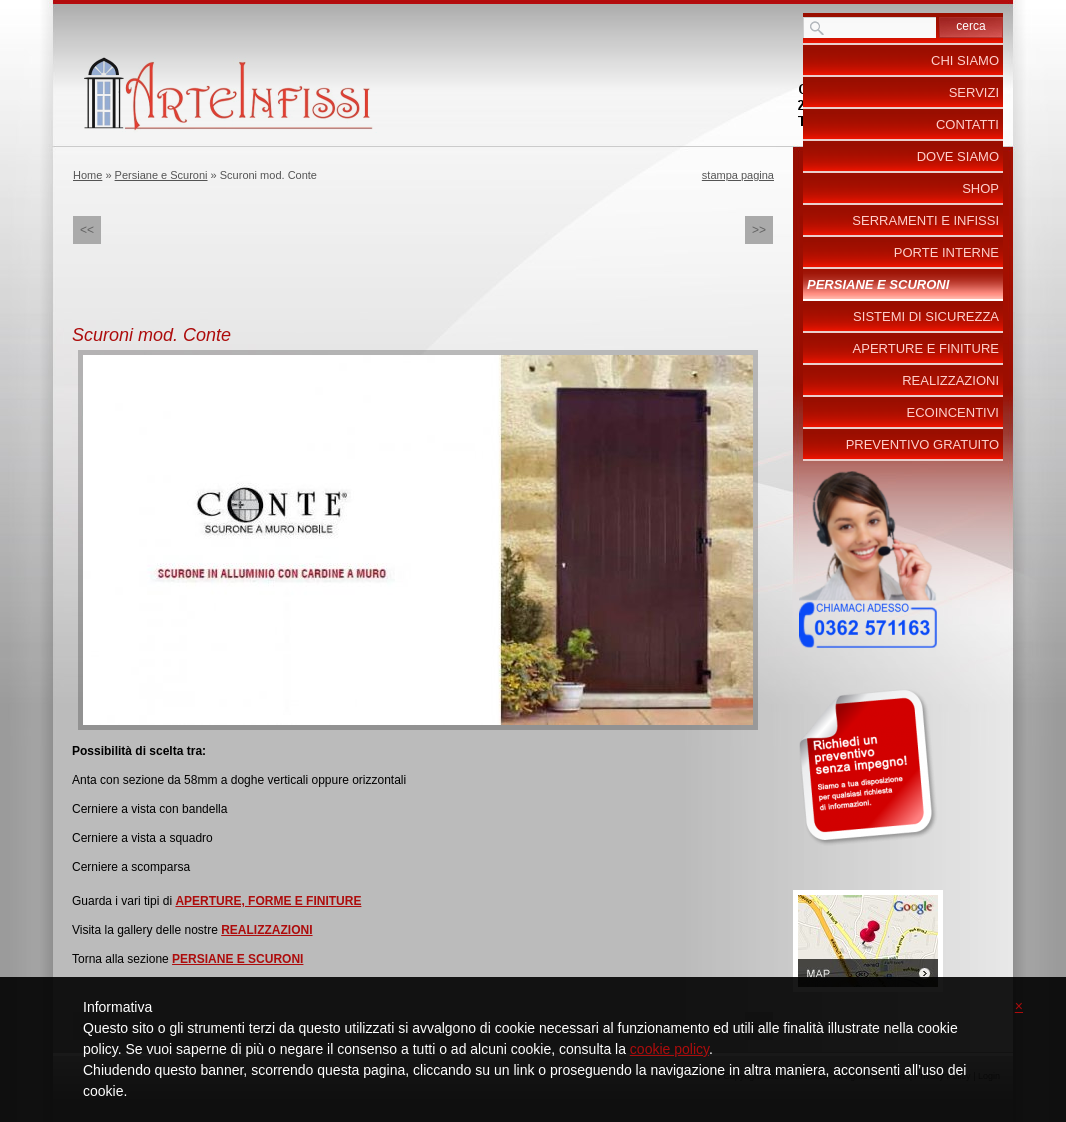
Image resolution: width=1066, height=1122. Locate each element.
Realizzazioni (950, 380)
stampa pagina (738, 175)
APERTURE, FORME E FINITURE (268, 901)
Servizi (974, 92)
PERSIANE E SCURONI (237, 959)
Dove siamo (958, 156)
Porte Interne (946, 252)
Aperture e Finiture (926, 348)
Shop (980, 188)
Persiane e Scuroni (161, 175)
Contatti (967, 124)
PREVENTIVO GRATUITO (922, 444)
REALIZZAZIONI (266, 930)
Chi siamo (965, 60)
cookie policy (669, 1049)
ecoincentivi (953, 412)
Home (87, 175)
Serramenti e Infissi (925, 220)
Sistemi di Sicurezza (926, 316)
